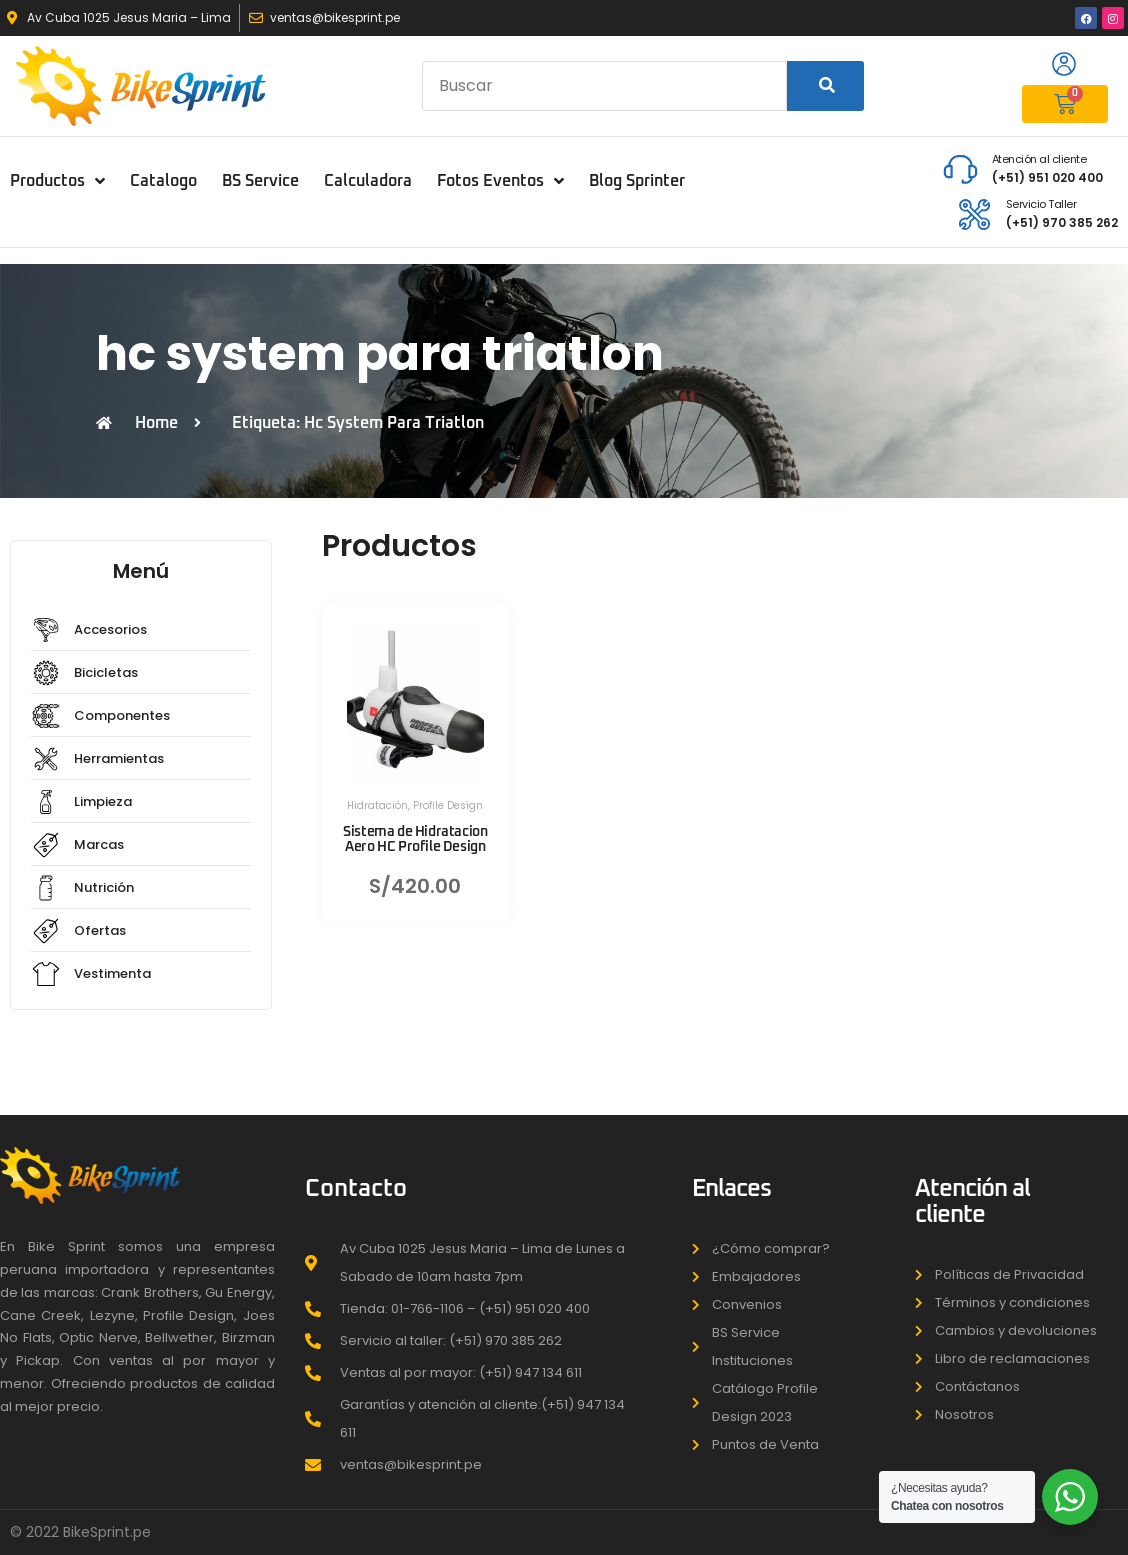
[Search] (825, 86)
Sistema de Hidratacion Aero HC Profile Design (415, 839)
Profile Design (448, 805)
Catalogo (163, 181)
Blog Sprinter (637, 181)
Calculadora (368, 181)
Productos (57, 181)
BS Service (260, 181)
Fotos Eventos (500, 181)
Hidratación (377, 805)
